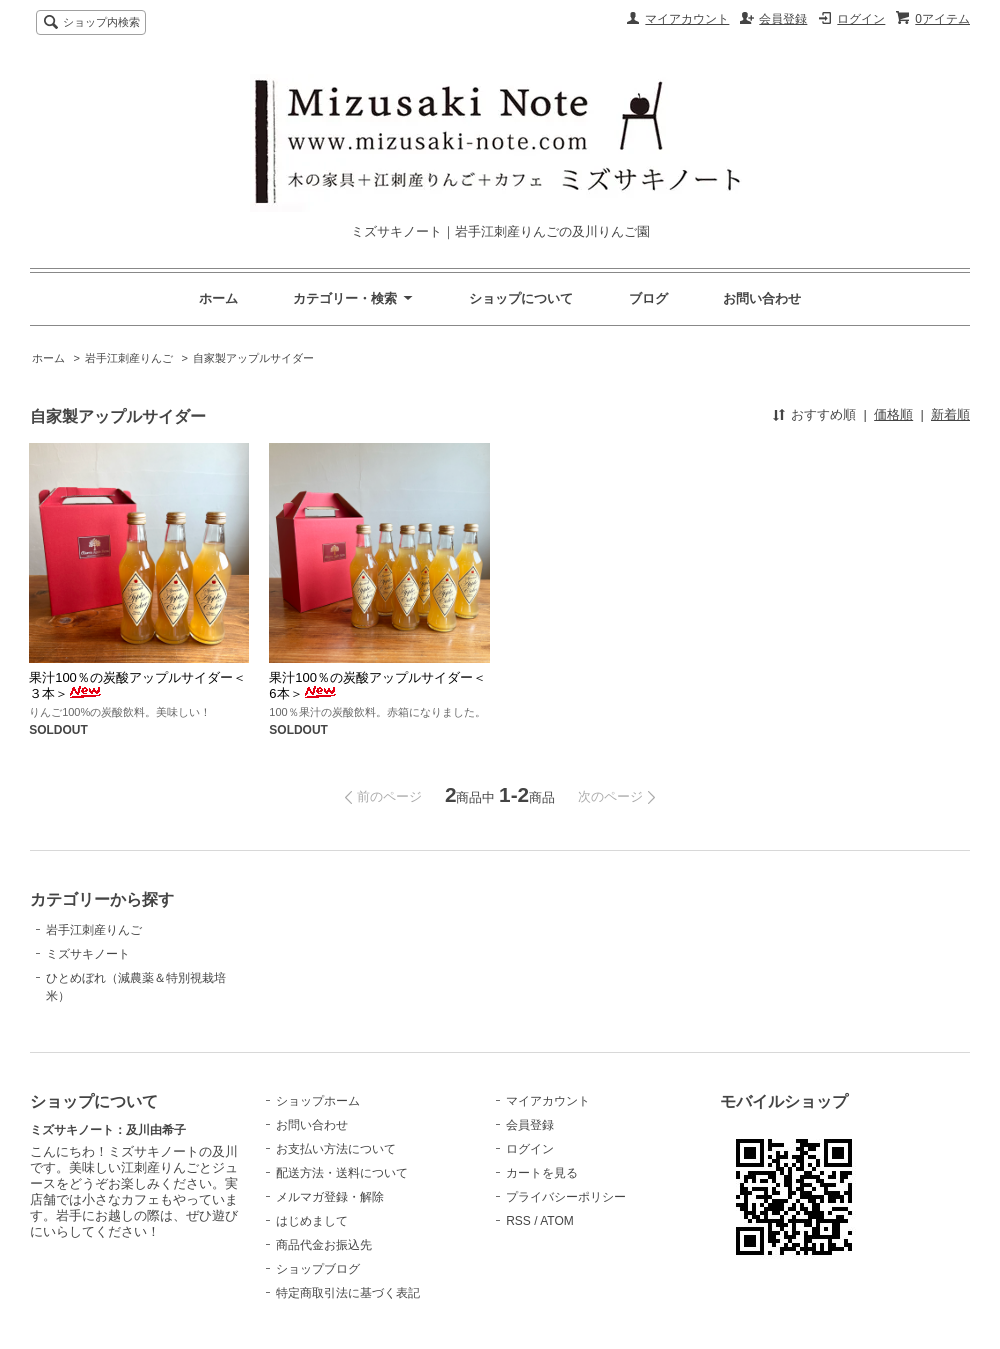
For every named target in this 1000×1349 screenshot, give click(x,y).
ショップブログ (318, 1269)
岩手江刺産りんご (129, 358)
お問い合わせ (762, 298)
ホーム (218, 298)
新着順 (950, 414)
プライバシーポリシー (566, 1197)
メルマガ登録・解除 (330, 1197)
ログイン (861, 19)
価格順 (893, 414)
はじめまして (312, 1221)
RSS (518, 1221)
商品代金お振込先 (324, 1245)
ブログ (648, 298)
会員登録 (783, 19)
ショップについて (521, 298)
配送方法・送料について (342, 1173)
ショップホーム (318, 1101)
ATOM (557, 1221)
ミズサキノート (88, 954)
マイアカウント (687, 19)
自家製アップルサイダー (253, 358)
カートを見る (542, 1173)
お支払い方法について (336, 1149)
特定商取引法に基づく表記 (348, 1293)
